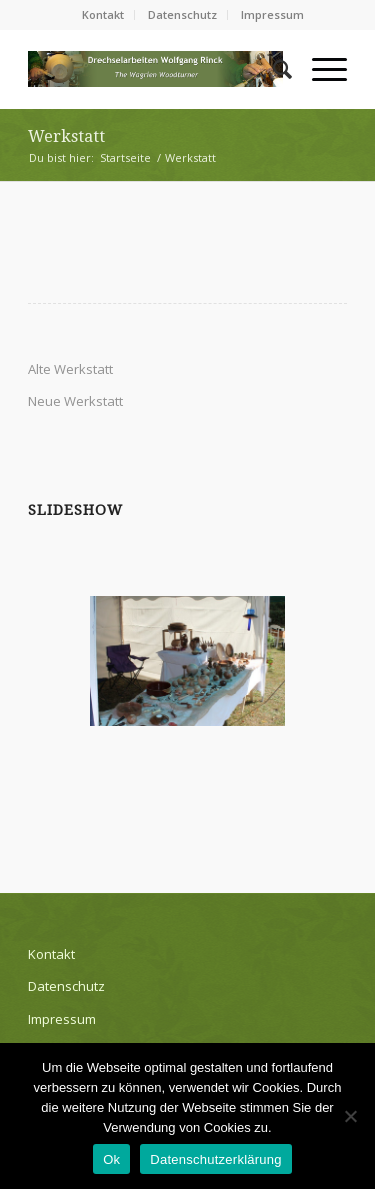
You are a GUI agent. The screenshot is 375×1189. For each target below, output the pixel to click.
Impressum (272, 14)
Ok (111, 1159)
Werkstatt (66, 136)
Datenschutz (182, 14)
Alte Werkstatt (70, 369)
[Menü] (319, 69)
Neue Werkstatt (75, 401)
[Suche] (272, 69)
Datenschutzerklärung (215, 1159)
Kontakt (103, 14)
